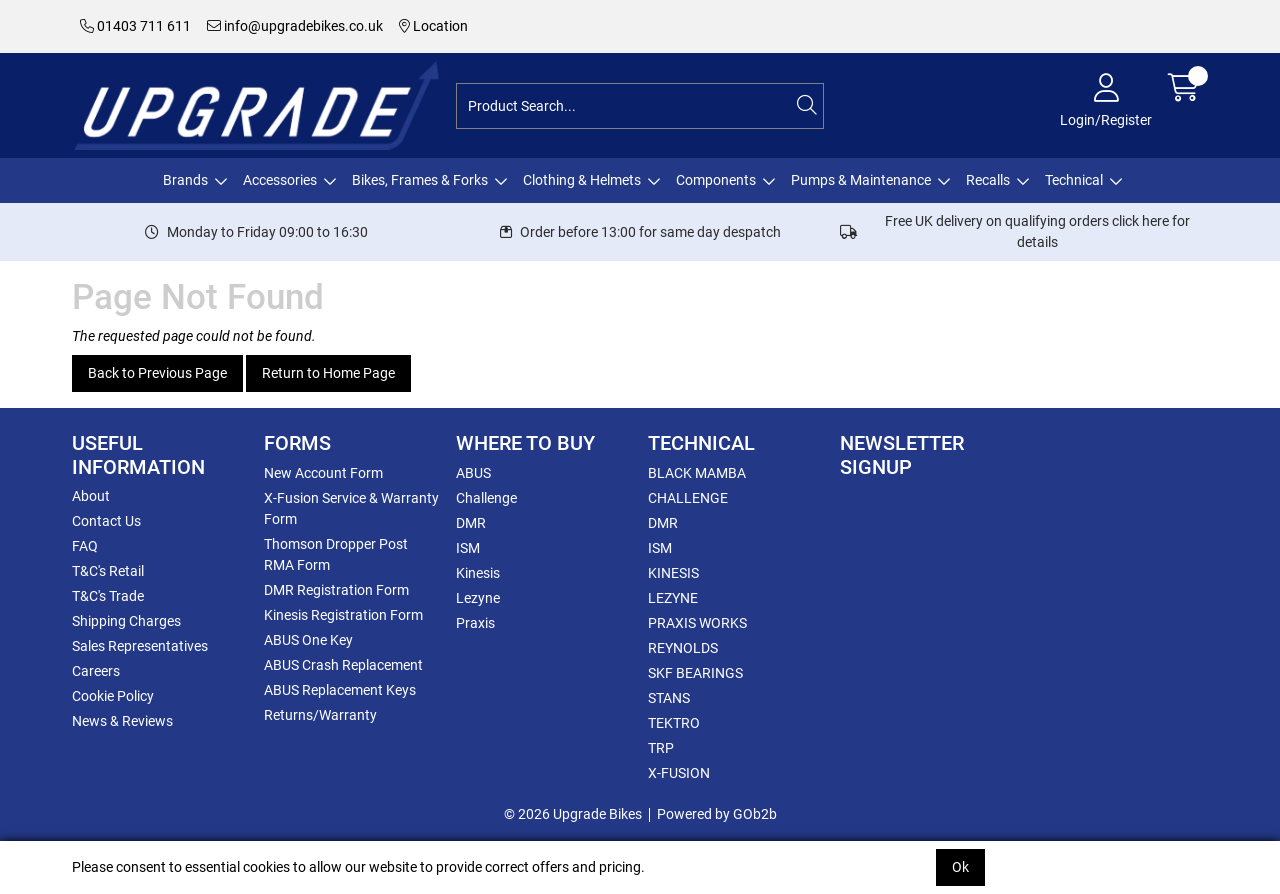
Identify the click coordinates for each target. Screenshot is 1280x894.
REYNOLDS (683, 648)
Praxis (475, 623)
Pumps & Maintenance (861, 180)
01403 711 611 (135, 26)
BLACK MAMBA (697, 473)
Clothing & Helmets (582, 180)
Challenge (486, 498)
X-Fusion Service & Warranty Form (351, 508)
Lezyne (478, 598)
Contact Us (106, 521)
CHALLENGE (688, 498)
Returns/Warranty (320, 715)
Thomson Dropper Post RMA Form (336, 554)
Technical (1074, 180)
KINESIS (673, 573)
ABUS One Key (308, 640)
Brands (185, 180)
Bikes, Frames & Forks (420, 180)
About (91, 496)
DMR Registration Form (336, 590)
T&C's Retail (108, 571)
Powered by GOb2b (717, 814)
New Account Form (323, 473)
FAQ (85, 546)
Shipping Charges (126, 621)
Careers (96, 671)
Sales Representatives (140, 646)
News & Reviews (122, 721)
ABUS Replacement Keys (340, 690)
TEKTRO (674, 723)
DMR (471, 523)
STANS (669, 698)
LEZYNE (673, 598)
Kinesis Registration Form (343, 615)
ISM (468, 548)
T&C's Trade (108, 596)
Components (716, 180)
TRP (661, 748)
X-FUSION (679, 773)
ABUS (473, 473)
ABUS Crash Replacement (343, 665)
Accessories (280, 180)
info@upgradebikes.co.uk (295, 26)
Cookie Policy (113, 696)
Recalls (988, 180)
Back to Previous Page (157, 373)
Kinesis (478, 573)
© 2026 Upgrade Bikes (573, 814)
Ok (960, 867)
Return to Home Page (328, 373)
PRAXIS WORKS (697, 623)
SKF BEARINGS (695, 673)
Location (433, 26)
